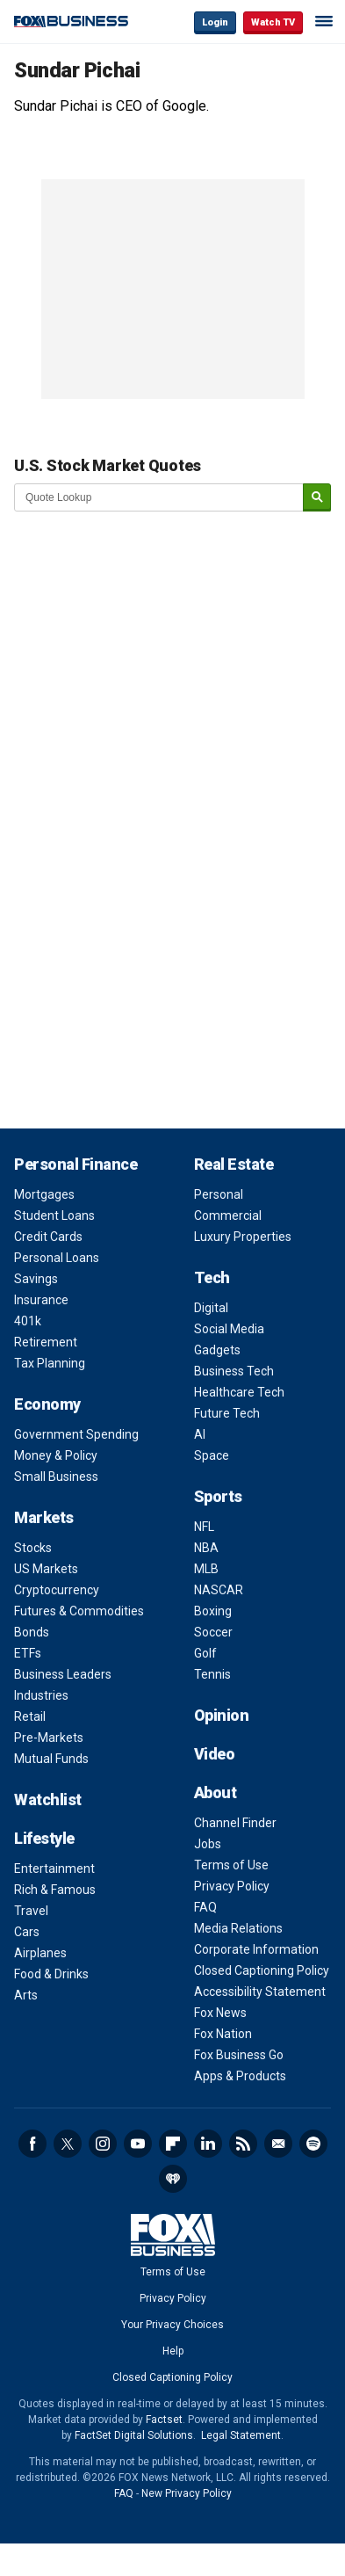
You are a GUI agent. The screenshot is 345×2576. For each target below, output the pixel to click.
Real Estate (234, 1164)
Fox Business (71, 21)
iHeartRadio (173, 2179)
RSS (243, 2144)
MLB (206, 1569)
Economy (47, 1404)
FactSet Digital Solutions (134, 2435)
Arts (26, 1995)
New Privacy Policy (186, 2493)
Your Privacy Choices (172, 2324)
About (215, 1792)
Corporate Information (256, 1949)
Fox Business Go (239, 2055)
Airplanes (40, 1953)
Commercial (228, 1215)
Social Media (229, 1329)
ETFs (27, 1653)
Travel (31, 1911)
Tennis (212, 1674)
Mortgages (44, 1194)
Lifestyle (44, 1838)
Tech (212, 1277)
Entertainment (54, 1868)
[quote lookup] (159, 497)
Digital (211, 1308)
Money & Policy (55, 1455)
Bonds (31, 1632)
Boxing (213, 1611)
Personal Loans (56, 1258)
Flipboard (173, 2144)
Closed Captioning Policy (261, 1970)
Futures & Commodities (79, 1611)
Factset (164, 2419)
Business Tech (234, 1371)
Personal (218, 1194)
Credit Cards (48, 1237)
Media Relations (238, 1928)
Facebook (32, 2144)
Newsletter (278, 2144)
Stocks (33, 1548)
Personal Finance (75, 1164)
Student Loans (54, 1215)
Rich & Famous (55, 1890)
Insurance (41, 1300)
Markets (44, 1517)
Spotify (313, 2144)
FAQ (205, 1907)
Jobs (207, 1844)
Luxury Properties (242, 1237)
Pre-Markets (48, 1738)
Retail (30, 1716)
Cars (27, 1932)
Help (172, 2351)
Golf (205, 1653)
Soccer (213, 1632)
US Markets (46, 1569)
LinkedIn (208, 2144)
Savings (36, 1279)
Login (215, 22)
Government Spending (76, 1434)
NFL (204, 1527)
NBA (206, 1548)
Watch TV (273, 22)
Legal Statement (241, 2435)
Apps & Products (240, 2076)
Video (214, 1754)
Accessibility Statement (260, 1992)
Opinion (221, 1715)
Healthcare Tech (239, 1392)
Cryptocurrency (56, 1590)
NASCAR (218, 1590)
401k (27, 1321)
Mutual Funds (51, 1759)
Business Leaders (62, 1674)
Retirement (45, 1342)
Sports (218, 1496)
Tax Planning (49, 1363)
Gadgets (217, 1350)
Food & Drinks (51, 1974)
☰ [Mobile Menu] (324, 21)
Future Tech (227, 1413)
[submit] (317, 497)
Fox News (220, 2013)
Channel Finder (235, 1823)
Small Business (56, 1476)
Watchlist (48, 1799)
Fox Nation (223, 2034)
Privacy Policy (232, 1886)
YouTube (138, 2144)
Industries (41, 1695)
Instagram (103, 2144)
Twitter (68, 2144)
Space (211, 1455)
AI (199, 1434)
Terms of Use (231, 1865)
